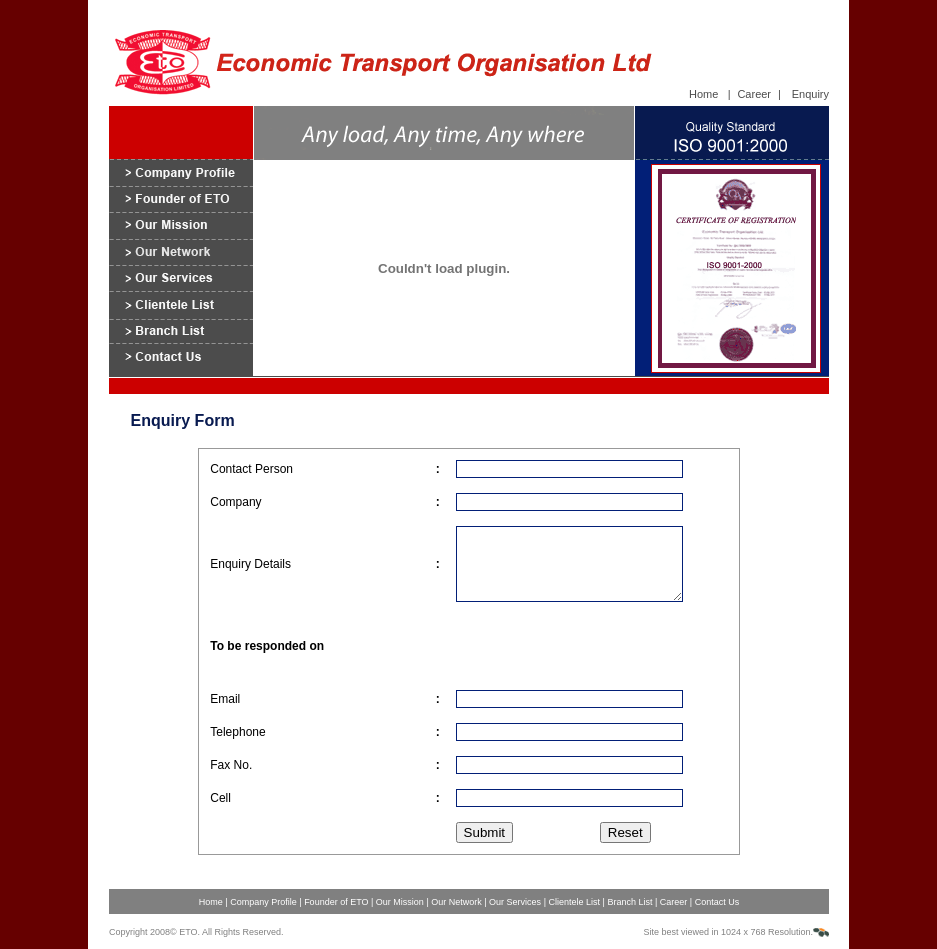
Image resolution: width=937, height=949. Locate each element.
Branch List (631, 902)
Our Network (456, 902)
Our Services (516, 902)
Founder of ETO (337, 902)
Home (703, 94)
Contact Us (717, 902)
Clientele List (574, 902)
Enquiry (810, 94)
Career (754, 94)
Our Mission (401, 902)
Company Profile (263, 902)
